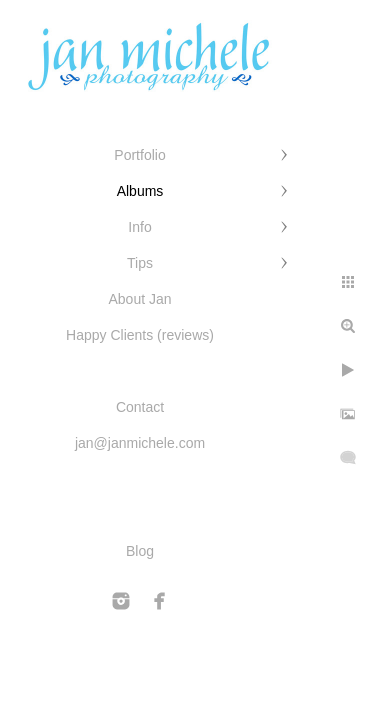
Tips (140, 263)
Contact (140, 407)
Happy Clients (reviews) (140, 335)
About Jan (139, 299)
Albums (140, 191)
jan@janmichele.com (140, 443)
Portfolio (139, 155)
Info (139, 227)
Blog (140, 551)
